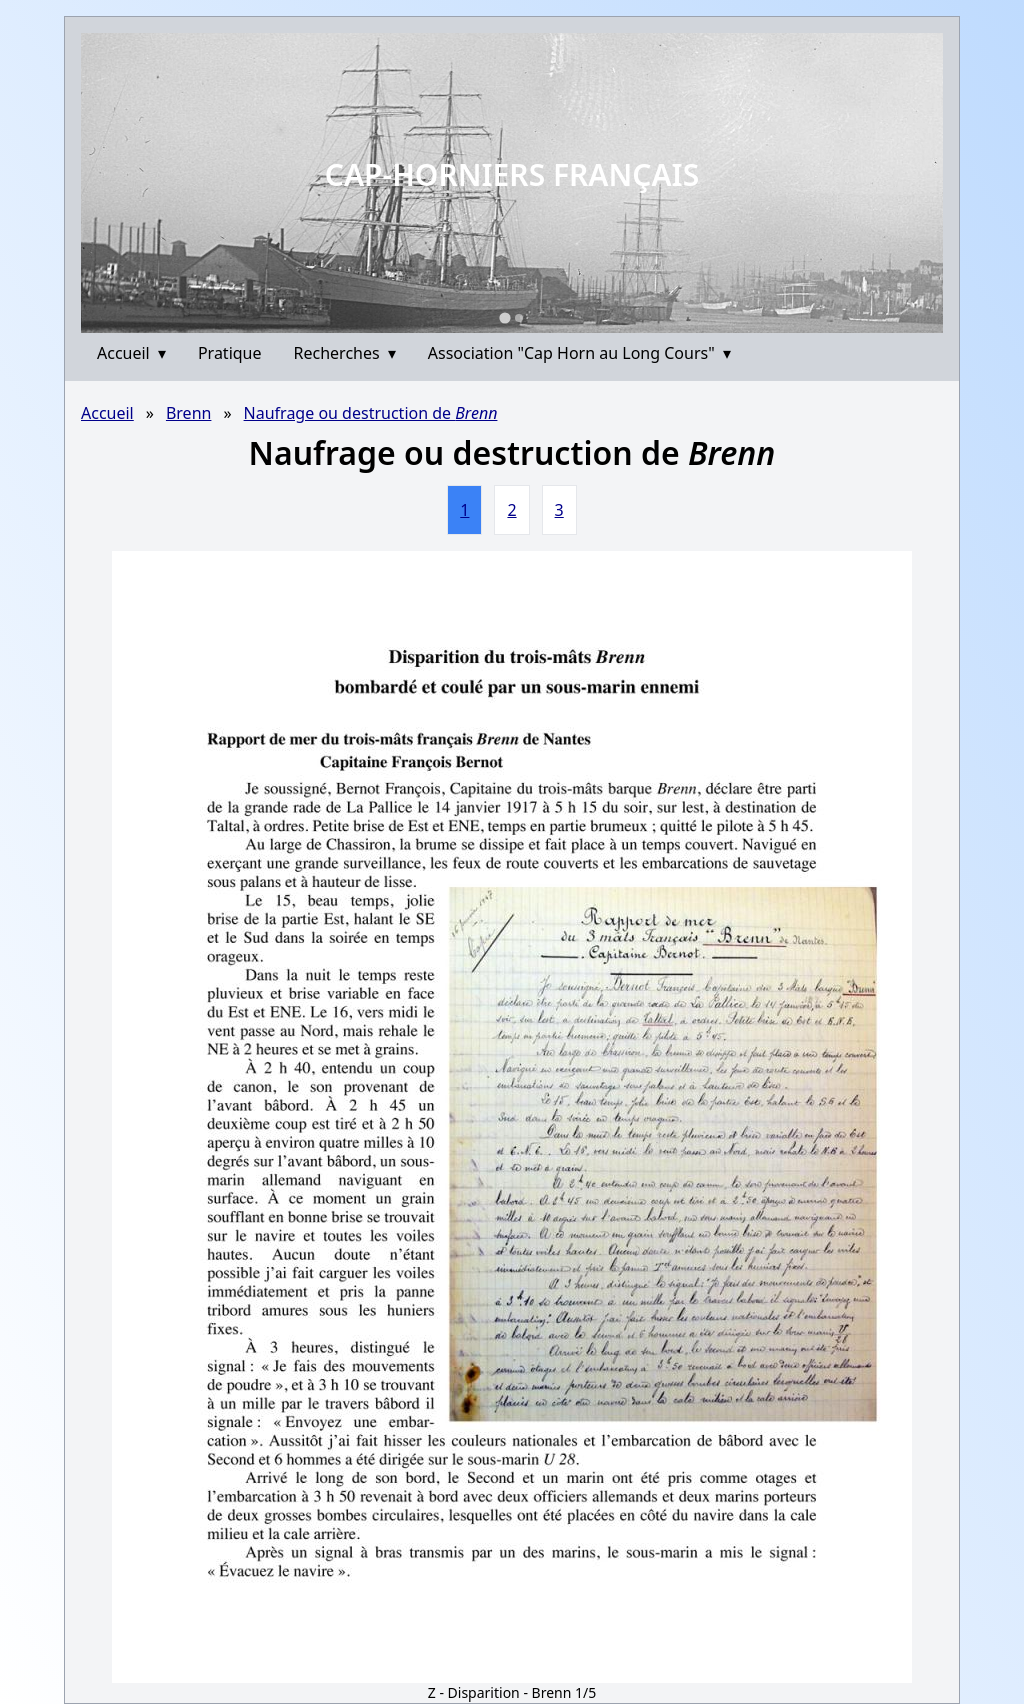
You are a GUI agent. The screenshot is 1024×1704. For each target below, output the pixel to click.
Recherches (345, 353)
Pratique (230, 353)
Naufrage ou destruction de (371, 413)
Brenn (189, 413)
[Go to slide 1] (504, 317)
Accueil (131, 353)
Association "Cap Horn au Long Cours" (579, 353)
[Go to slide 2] (519, 318)
